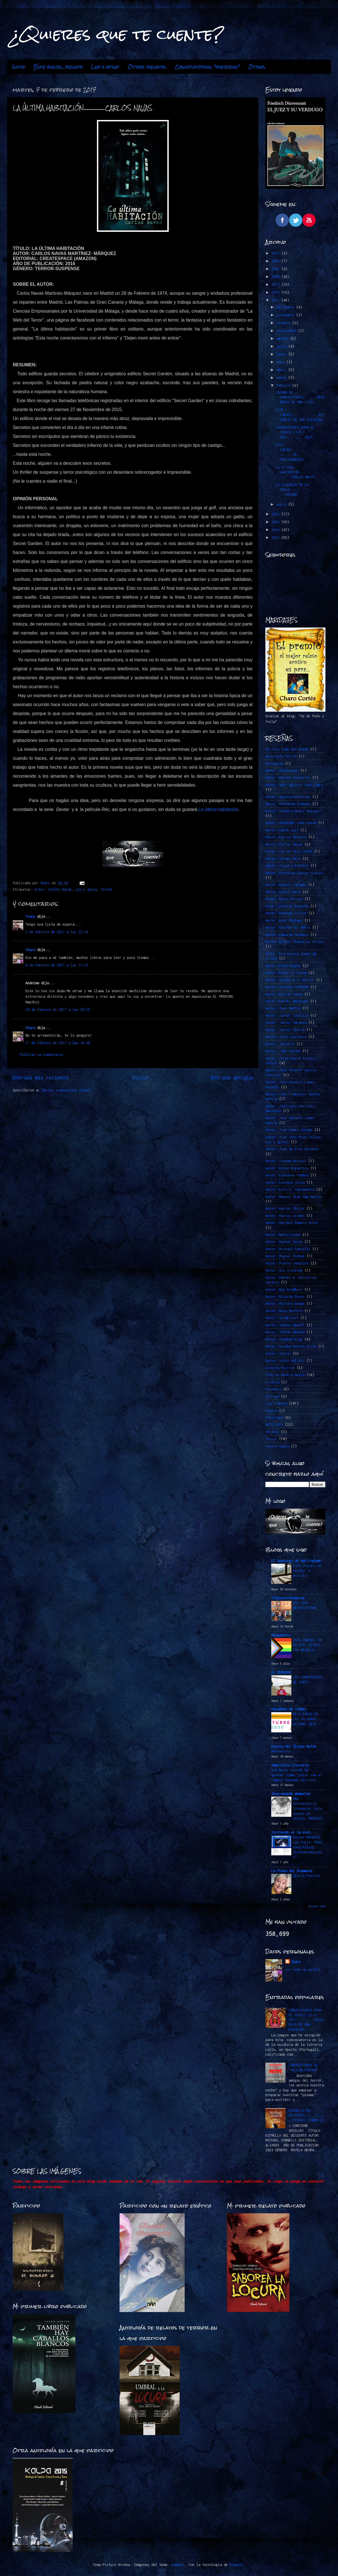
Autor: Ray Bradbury (284, 1289)
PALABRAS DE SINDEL (288, 1709)
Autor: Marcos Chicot (284, 1208)
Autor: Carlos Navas (53, 889)
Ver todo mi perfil (302, 1970)
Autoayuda (274, 763)
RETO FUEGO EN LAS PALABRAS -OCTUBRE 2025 (306, 1719)
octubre (284, 323)
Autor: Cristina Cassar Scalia (293, 873)
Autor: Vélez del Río (284, 1360)
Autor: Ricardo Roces (284, 1296)
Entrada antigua (232, 1078)
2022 (276, 261)
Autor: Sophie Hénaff (284, 1325)
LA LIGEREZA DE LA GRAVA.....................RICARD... (300, 490)
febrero (284, 385)
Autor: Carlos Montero (285, 837)
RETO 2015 (274, 1425)
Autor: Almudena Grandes (287, 804)
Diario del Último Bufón (293, 1746)
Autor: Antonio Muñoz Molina (291, 811)
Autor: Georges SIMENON (286, 987)
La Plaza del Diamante (291, 1871)
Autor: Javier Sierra (284, 1030)
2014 (276, 530)
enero (282, 504)
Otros (256, 67)
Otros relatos (147, 67)
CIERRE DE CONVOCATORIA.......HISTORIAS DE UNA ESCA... (300, 397)
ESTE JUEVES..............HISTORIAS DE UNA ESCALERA (300, 415)
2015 (276, 522)
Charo (30, 950)
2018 (276, 292)
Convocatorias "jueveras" (207, 67)
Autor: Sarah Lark (282, 1318)
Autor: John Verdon (283, 1051)
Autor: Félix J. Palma (285, 973)
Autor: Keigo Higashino (286, 1168)
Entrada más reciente (40, 1078)
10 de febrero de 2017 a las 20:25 (57, 1010)
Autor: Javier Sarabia (285, 1022)
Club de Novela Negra (284, 1375)
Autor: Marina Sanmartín (287, 777)
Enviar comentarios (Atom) (66, 1090)
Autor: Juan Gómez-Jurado (288, 1130)
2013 (276, 538)
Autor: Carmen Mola (283, 859)
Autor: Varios (278, 1353)
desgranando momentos (290, 1794)
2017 (276, 300)
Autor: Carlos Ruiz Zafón (288, 851)
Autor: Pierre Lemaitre (286, 1263)
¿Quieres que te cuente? (117, 34)
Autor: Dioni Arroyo (284, 899)
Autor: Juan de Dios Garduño (291, 1149)
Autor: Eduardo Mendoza (286, 935)
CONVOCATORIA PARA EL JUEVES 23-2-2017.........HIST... (297, 432)
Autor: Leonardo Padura (286, 1175)
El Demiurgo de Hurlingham (295, 1561)
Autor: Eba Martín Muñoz (287, 927)
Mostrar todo (317, 1906)
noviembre (286, 315)
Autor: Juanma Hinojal (285, 1161)
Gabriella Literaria (289, 1765)
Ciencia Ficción (280, 1368)
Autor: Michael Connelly (287, 1249)
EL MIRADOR (281, 1672)
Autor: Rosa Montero (284, 1311)
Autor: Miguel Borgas (284, 1256)
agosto (283, 338)
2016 (276, 514)
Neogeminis (281, 1635)
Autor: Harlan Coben (284, 994)
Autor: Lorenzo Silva (284, 1182)
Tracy (30, 916)
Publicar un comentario (41, 1055)
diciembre (286, 307)
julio (282, 346)
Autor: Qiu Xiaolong (284, 1270)
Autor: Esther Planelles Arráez (294, 942)
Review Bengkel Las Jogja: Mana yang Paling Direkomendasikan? (307, 1847)
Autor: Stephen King (284, 1339)
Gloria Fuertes (306, 1876)
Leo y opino (105, 67)
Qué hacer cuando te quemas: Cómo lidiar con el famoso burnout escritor (296, 1775)
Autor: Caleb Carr (282, 830)
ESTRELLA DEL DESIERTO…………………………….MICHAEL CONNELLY (306, 2115)
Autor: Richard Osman (284, 1303)
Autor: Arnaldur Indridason (290, 823)
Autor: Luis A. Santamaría (289, 1189)
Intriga (272, 1396)
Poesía (271, 1411)
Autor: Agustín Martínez (287, 797)
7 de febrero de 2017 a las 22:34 (56, 932)
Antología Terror (281, 756)
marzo (282, 378)
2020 (276, 277)
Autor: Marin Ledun (283, 1235)
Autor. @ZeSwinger (282, 770)
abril (282, 370)
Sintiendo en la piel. (291, 1832)
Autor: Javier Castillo (286, 1015)
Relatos (272, 1432)
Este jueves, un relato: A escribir (307, 1570)
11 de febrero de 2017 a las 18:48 (57, 1043)
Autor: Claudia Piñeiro (286, 866)
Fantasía (273, 1389)
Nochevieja (281, 1751)
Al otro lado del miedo (286, 749)
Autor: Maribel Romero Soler (291, 1223)
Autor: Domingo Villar (285, 913)
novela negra (277, 1446)
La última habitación (218, 809)
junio (282, 354)
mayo (281, 362)
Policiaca (274, 1418)
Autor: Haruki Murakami (286, 1001)
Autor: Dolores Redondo (286, 906)
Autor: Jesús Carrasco (285, 1037)
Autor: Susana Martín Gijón (290, 1346)
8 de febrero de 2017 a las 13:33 (56, 965)
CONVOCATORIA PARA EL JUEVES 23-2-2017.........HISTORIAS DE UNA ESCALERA (306, 2020)
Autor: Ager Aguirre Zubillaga (293, 785)
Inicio (18, 67)
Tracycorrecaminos (287, 1598)
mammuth (178, 2565)
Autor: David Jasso (283, 892)
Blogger (236, 2565)
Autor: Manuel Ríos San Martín (293, 1197)
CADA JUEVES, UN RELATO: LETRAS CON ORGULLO (307, 1645)
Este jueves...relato (58, 67)
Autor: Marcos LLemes (284, 1216)
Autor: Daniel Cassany (285, 885)
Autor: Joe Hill (280, 1044)
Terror (107, 889)
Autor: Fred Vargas (283, 966)
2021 (276, 269)
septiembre (287, 331)
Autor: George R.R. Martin (289, 980)
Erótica (272, 1382)
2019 (276, 284)
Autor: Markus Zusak (284, 1242)
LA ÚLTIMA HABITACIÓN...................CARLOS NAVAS (300, 472)
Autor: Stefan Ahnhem (284, 1332)
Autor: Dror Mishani (284, 920)
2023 (276, 253)
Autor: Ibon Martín (283, 1008)
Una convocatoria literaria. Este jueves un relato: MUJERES (307, 1808)
